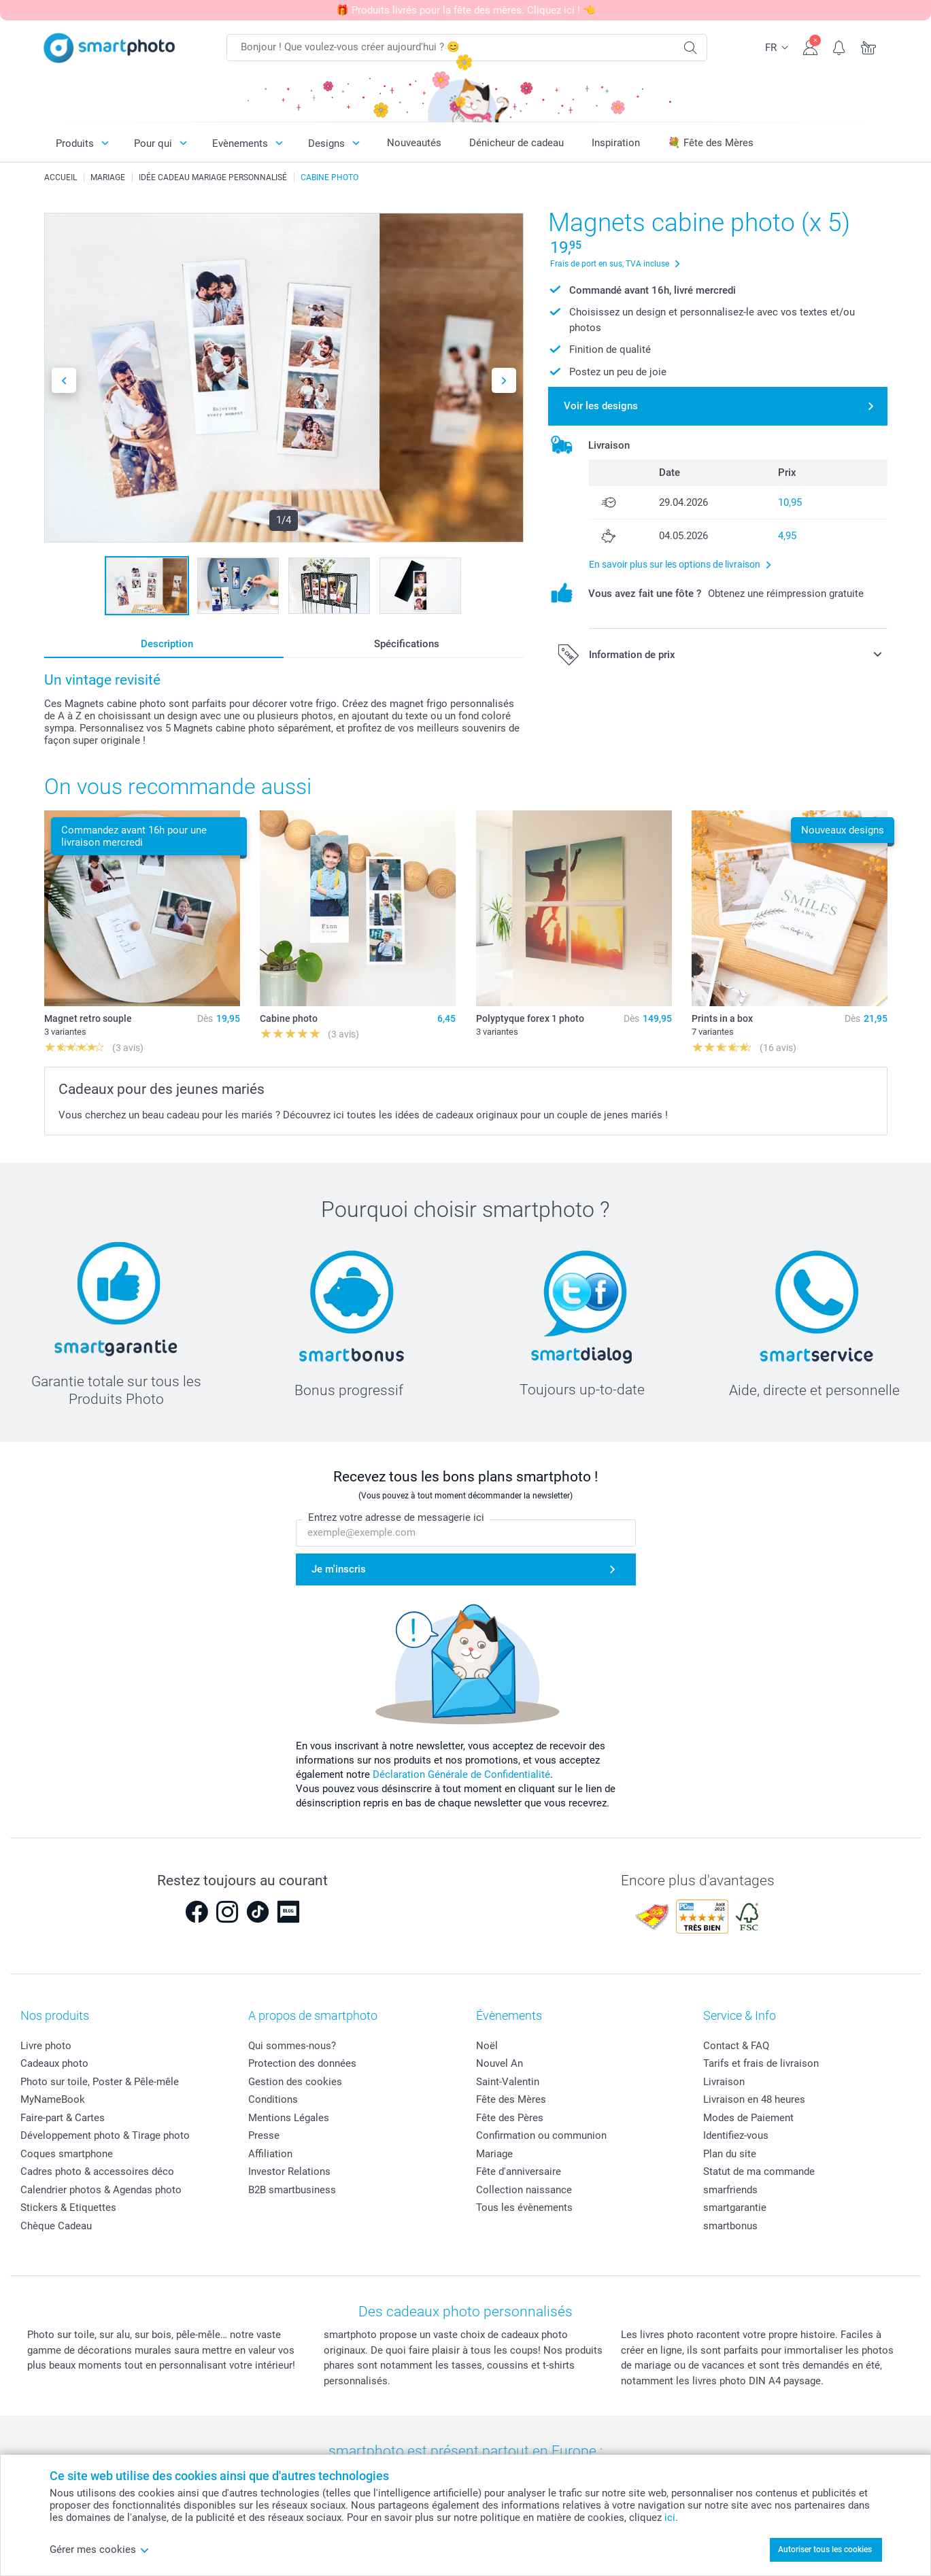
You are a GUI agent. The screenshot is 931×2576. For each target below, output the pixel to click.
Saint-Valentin (507, 2082)
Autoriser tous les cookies (825, 2549)
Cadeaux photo (54, 2063)
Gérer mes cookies (100, 2549)
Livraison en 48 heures (754, 2099)
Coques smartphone (66, 2154)
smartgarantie (734, 2207)
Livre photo (45, 2046)
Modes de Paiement (748, 2118)
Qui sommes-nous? (292, 2046)
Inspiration (616, 143)
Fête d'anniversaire (518, 2171)
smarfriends (730, 2190)
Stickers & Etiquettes (68, 2207)
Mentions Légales (288, 2118)
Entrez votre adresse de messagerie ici (396, 1518)
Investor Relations (289, 2171)
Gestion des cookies (295, 2082)
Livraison (724, 2082)
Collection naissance (524, 2190)
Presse (264, 2135)
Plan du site (729, 2154)
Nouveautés (414, 143)
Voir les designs (601, 406)
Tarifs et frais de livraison (761, 2063)
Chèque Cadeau (56, 2226)
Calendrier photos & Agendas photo (101, 2190)
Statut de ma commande (759, 2171)
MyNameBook (52, 2099)
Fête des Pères (509, 2118)
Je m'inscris (338, 1569)
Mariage (494, 2154)
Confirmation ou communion (541, 2135)
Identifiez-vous (735, 2135)
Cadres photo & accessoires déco (97, 2171)
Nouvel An (499, 2063)
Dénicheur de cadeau (516, 143)
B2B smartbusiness (292, 2190)
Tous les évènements (524, 2207)
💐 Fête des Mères (711, 143)
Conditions (273, 2099)
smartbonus (730, 2226)
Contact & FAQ (736, 2046)
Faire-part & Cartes (62, 2118)
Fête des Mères (511, 2099)
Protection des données (302, 2063)
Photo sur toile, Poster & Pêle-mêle (99, 2082)
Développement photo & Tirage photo (105, 2135)
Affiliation (270, 2154)
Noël (487, 2046)
